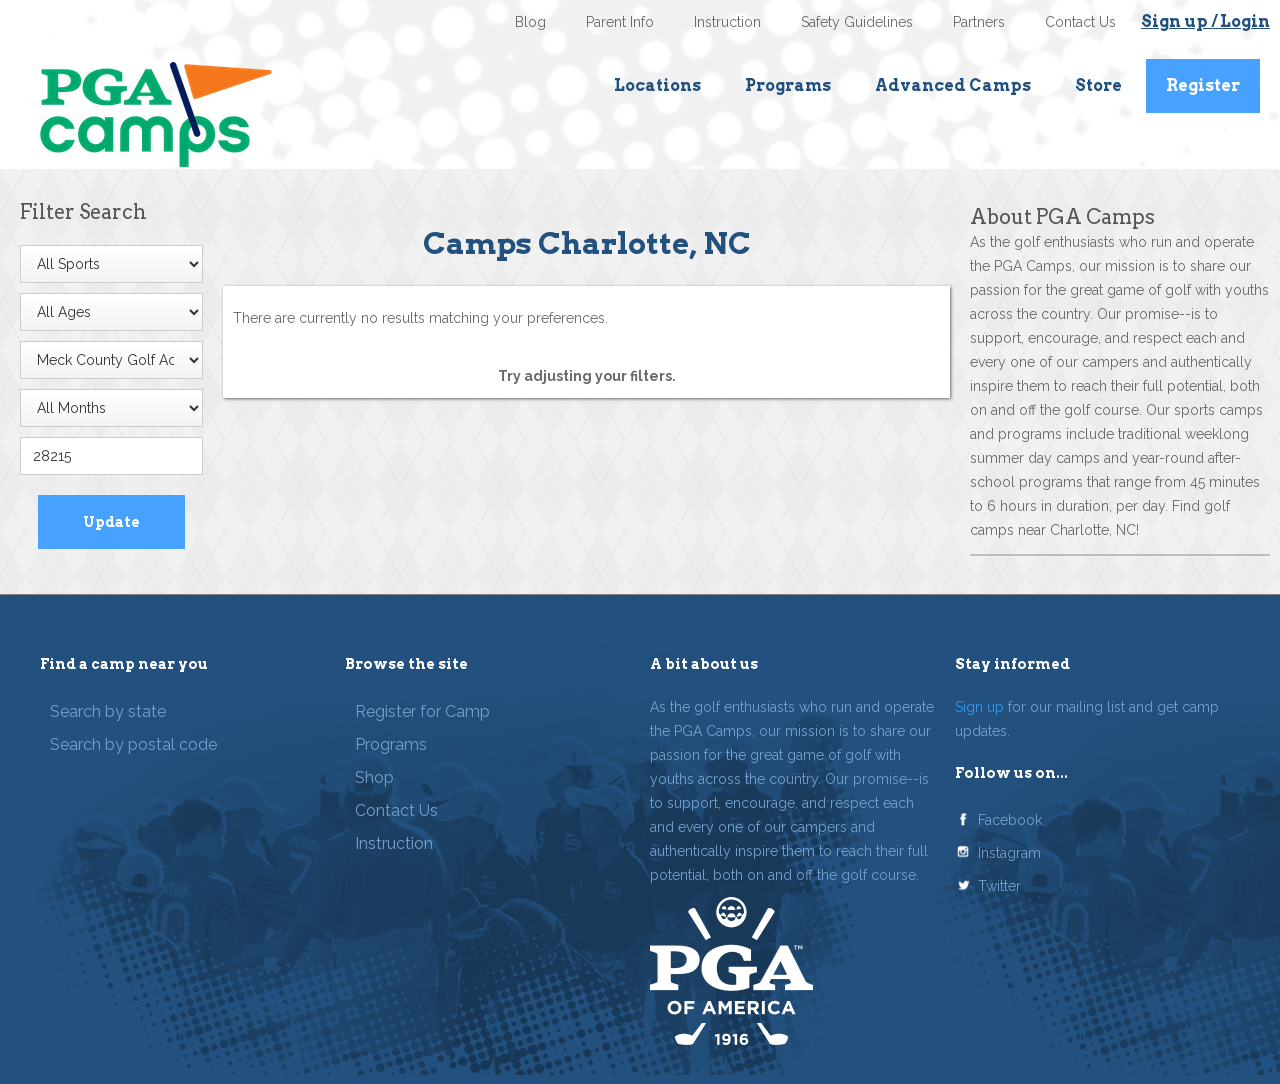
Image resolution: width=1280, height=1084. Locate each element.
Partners (979, 22)
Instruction (727, 22)
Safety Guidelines (857, 22)
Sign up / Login (1205, 21)
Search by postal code (133, 744)
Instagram (1009, 853)
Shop (374, 777)
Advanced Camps (953, 85)
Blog (530, 22)
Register (1203, 85)
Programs (788, 85)
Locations (657, 85)
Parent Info (620, 22)
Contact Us (1080, 22)
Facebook (1010, 820)
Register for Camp (422, 711)
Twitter (999, 886)
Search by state (108, 711)
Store (1098, 85)
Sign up (979, 707)
